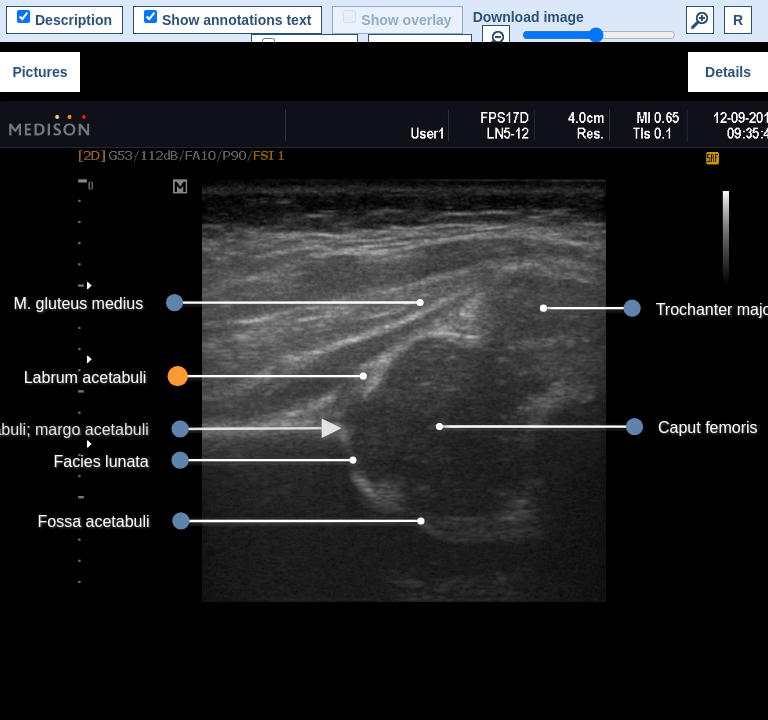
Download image (528, 17)
